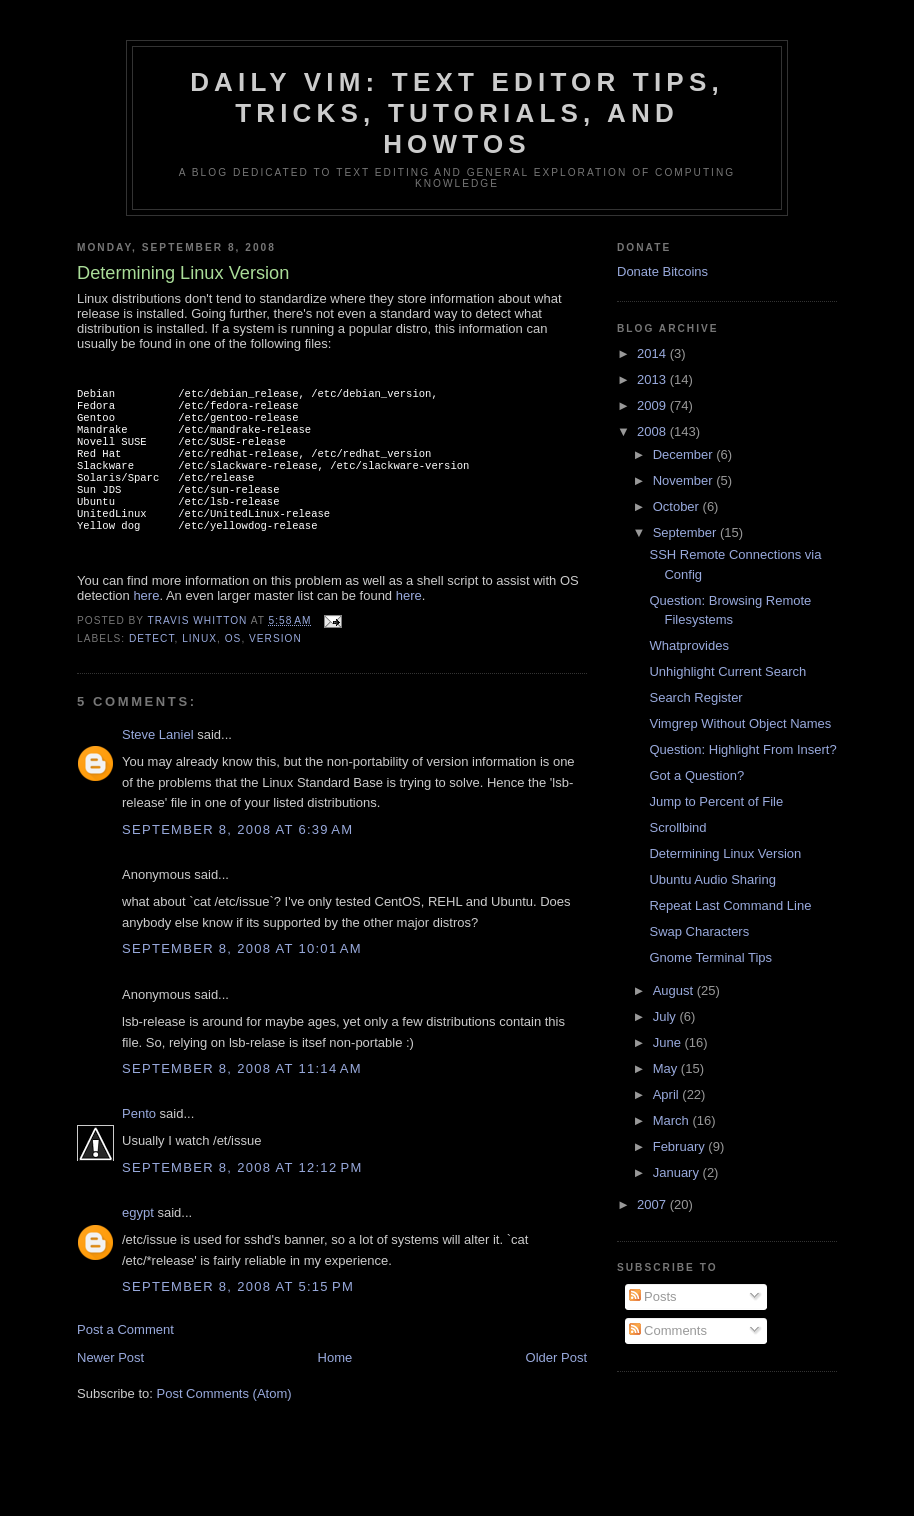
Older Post (556, 1383)
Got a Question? (696, 775)
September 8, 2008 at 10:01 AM (242, 974)
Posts (653, 1296)
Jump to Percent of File (716, 801)
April (668, 1094)
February (681, 1146)
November (685, 480)
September (686, 532)
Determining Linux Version (725, 853)
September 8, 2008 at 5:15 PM (238, 1312)
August (675, 990)
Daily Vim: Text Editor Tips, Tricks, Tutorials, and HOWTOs (457, 113)
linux (199, 664)
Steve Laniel (158, 760)
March (673, 1120)
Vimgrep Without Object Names (740, 723)
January (678, 1172)
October (678, 506)
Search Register (695, 697)
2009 (653, 405)
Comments (668, 1330)
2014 (653, 353)
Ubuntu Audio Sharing (712, 879)
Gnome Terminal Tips (710, 957)
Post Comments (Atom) (224, 1419)
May (667, 1068)
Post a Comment (125, 1355)
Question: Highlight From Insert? (742, 749)
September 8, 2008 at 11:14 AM (242, 1094)
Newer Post (110, 1383)
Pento (139, 1139)
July (666, 1016)
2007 (653, 1204)
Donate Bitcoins (662, 271)
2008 (653, 431)
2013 (653, 379)
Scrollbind (677, 827)
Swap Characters (699, 931)
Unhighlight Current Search (727, 671)
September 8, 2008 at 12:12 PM (242, 1193)
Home (335, 1383)
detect (151, 664)
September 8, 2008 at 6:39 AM (237, 855)
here (146, 621)
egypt (138, 1238)
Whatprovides (688, 645)
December (685, 454)
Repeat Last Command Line (730, 905)
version (275, 664)
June (669, 1042)
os (233, 664)
